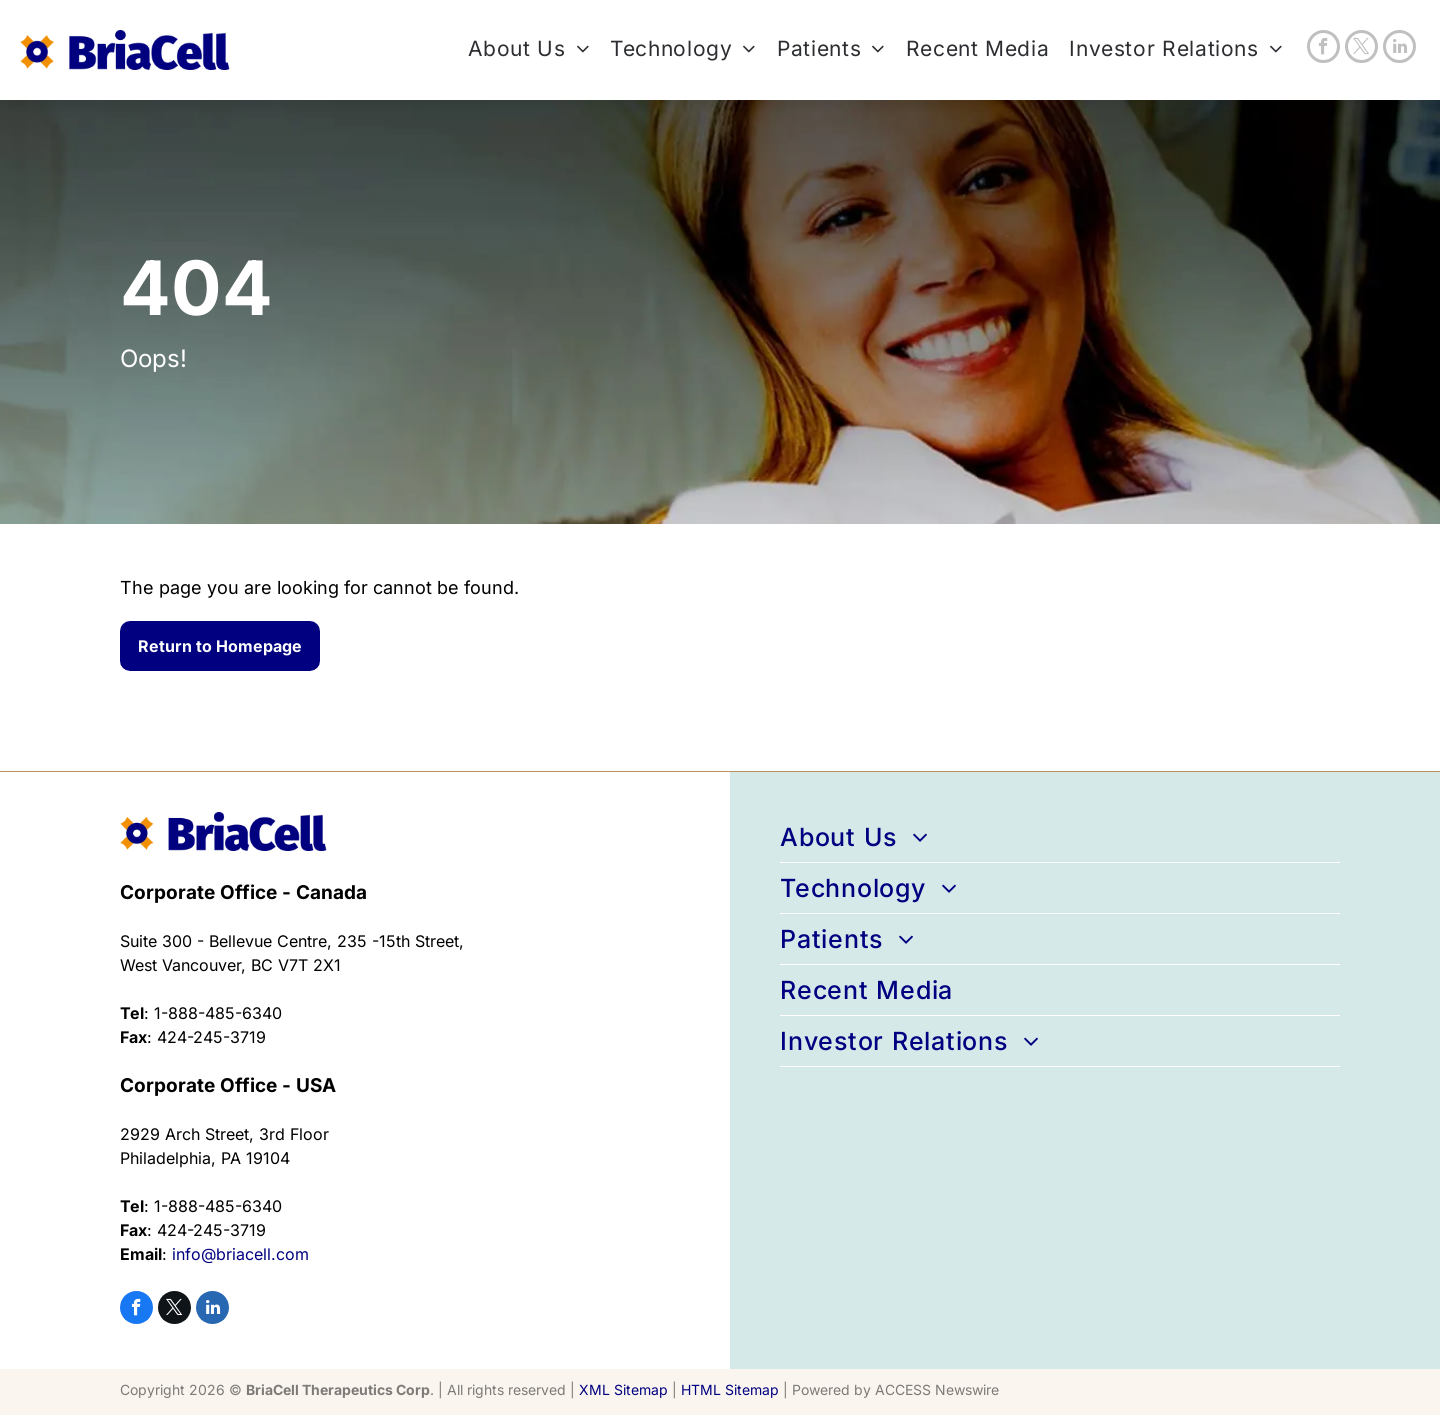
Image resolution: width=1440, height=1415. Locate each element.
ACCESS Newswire (937, 1389)
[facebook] (1323, 49)
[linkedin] (1399, 49)
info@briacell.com (240, 1254)
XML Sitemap (623, 1389)
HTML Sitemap (730, 1389)
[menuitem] (519, 49)
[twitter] (1361, 49)
